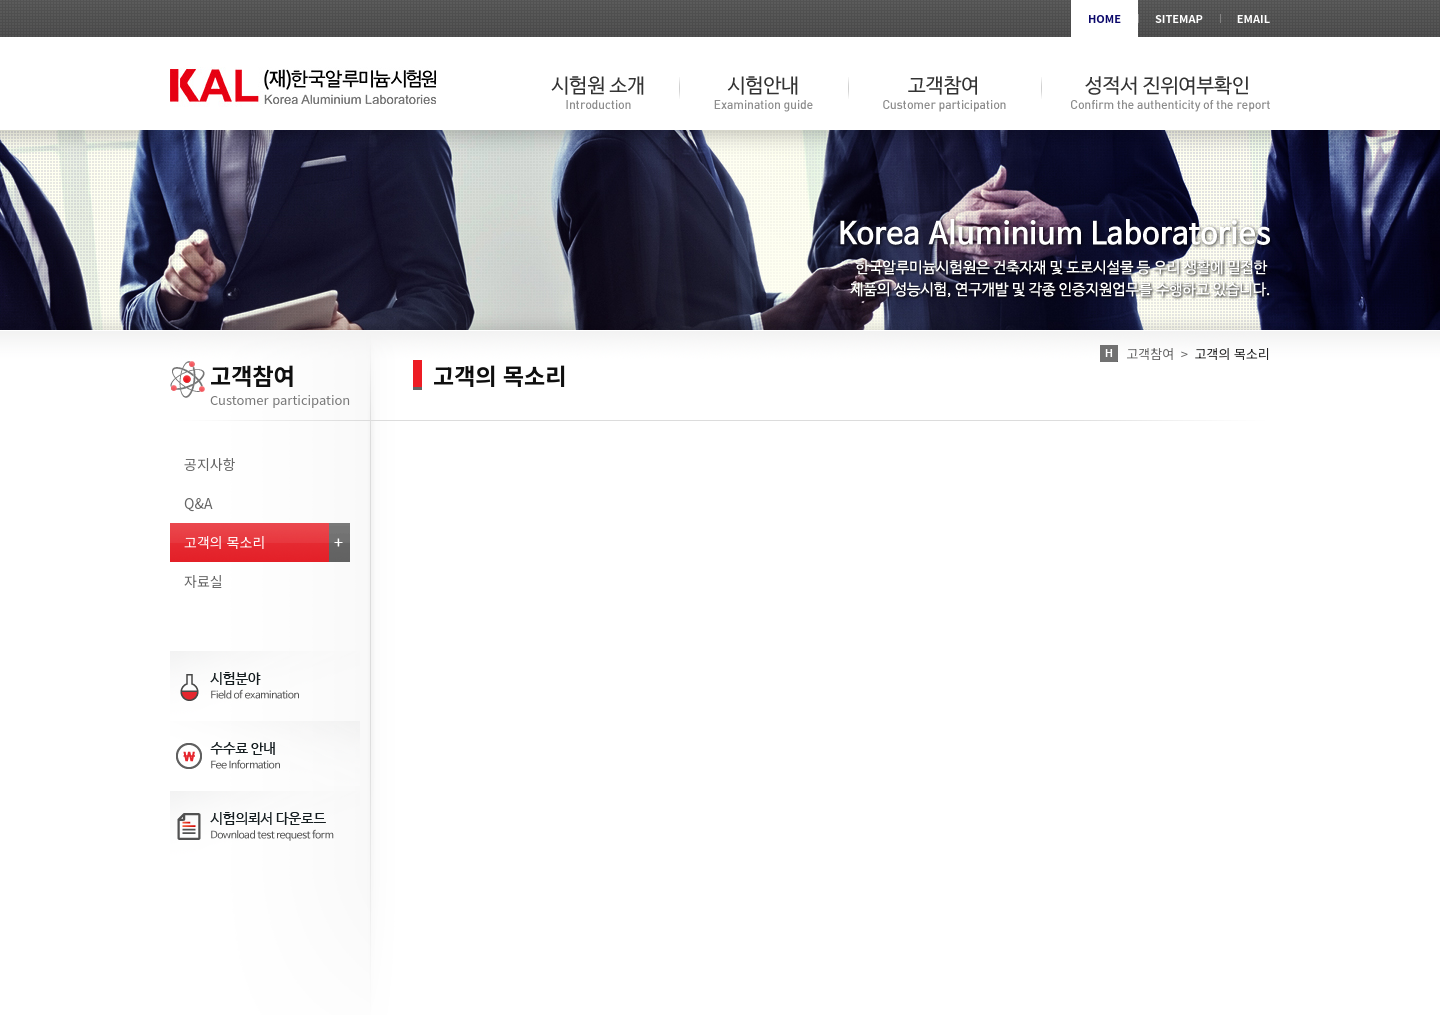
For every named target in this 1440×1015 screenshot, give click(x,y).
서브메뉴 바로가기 (0, 0)
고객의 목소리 (224, 542)
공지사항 (210, 464)
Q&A (198, 503)
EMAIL (1253, 18)
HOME (1104, 18)
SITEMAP (1179, 18)
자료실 (203, 581)
